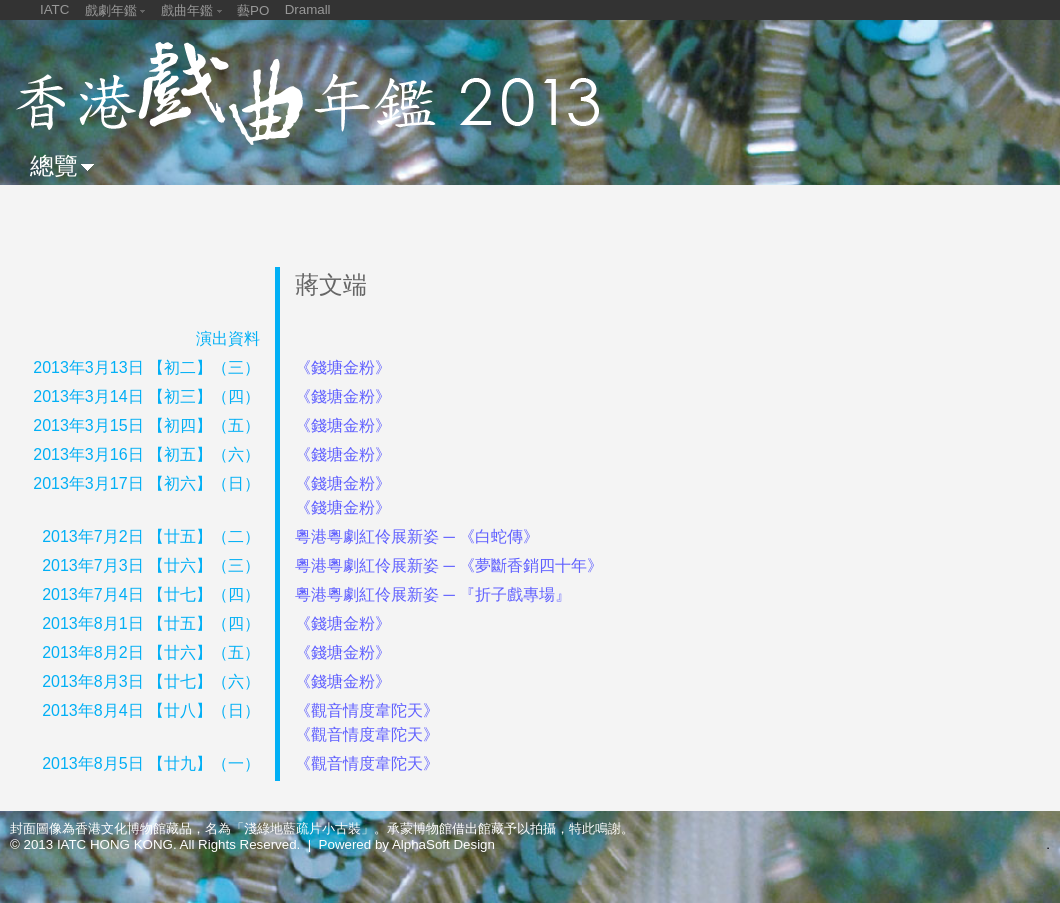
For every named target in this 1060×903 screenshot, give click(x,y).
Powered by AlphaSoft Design (407, 844)
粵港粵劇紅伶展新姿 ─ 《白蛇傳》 (417, 536)
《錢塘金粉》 (343, 367)
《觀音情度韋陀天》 (367, 710)
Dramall (308, 9)
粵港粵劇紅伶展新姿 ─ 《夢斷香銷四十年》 (449, 565)
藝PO (253, 10)
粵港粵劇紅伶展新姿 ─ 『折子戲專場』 (433, 594)
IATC (54, 9)
